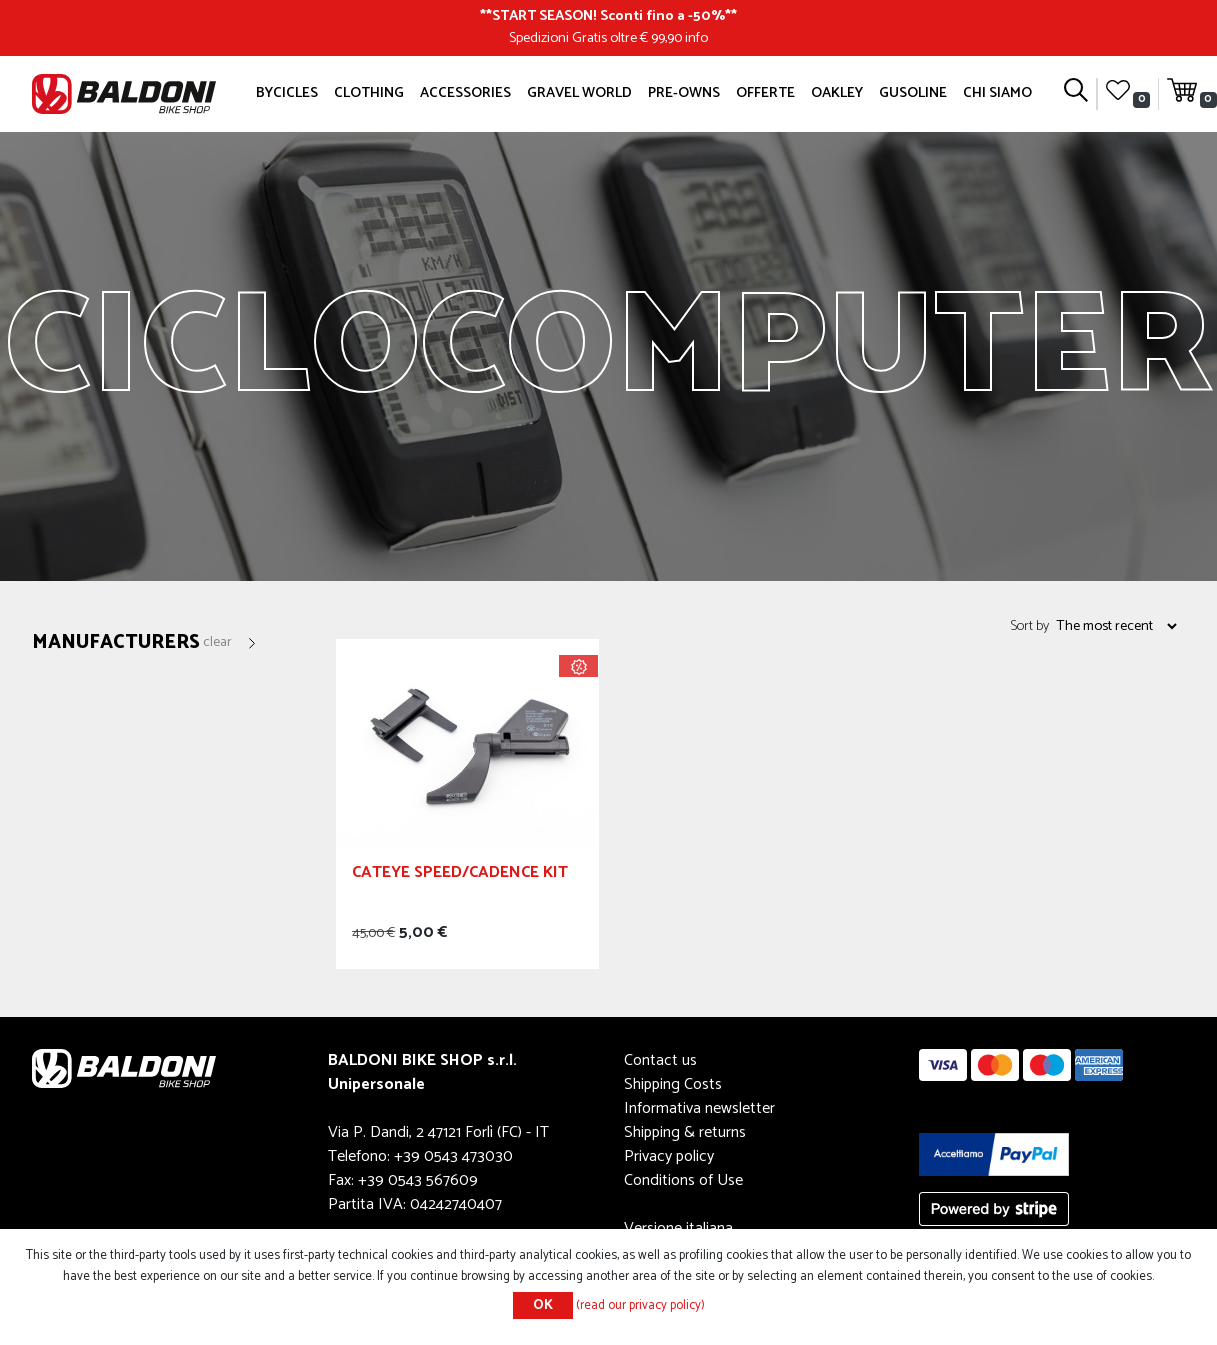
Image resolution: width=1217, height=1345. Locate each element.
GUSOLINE (913, 93)
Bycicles (287, 93)
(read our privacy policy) (640, 1305)
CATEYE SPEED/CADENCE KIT (460, 875)
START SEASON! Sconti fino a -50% (608, 16)
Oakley (837, 93)
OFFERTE (765, 93)
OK (543, 1305)
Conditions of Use (683, 1180)
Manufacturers (116, 643)
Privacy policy (669, 1156)
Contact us (660, 1060)
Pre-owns (684, 93)
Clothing (369, 93)
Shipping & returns (685, 1132)
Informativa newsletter (699, 1108)
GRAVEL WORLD (579, 93)
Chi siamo (997, 93)
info (696, 38)
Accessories (465, 93)
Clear (217, 643)
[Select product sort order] (1116, 626)
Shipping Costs (673, 1084)
